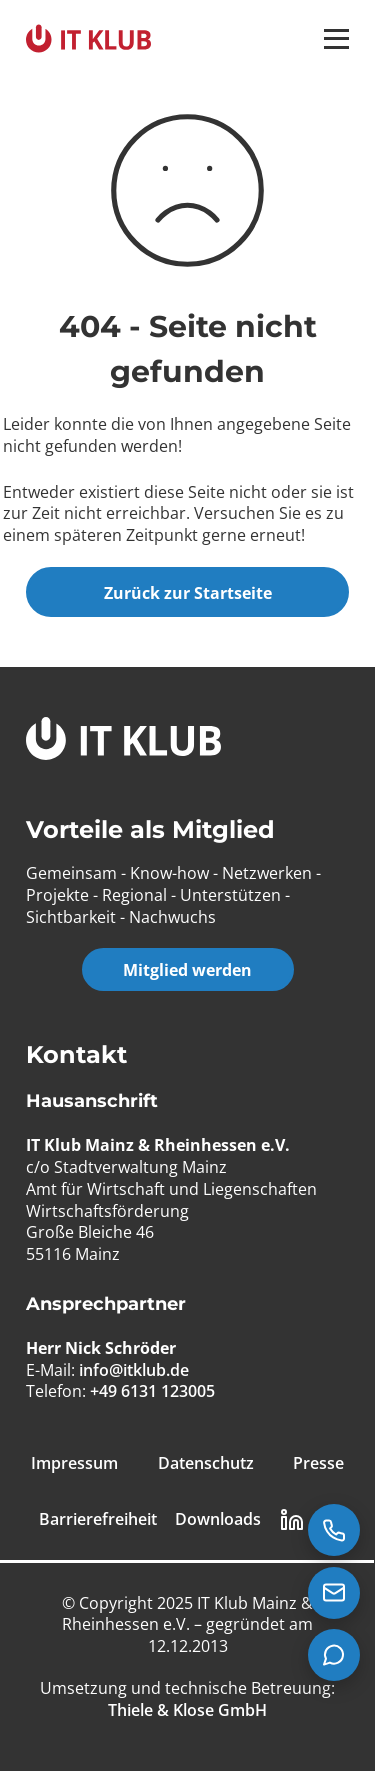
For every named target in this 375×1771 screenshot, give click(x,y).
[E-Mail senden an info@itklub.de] (334, 1593)
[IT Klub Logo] (123, 741)
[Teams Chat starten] (334, 1655)
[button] (336, 39)
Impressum (74, 1463)
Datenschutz (206, 1463)
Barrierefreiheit (98, 1519)
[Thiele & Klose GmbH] (187, 1710)
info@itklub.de (134, 1370)
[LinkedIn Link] (292, 1520)
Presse (318, 1463)
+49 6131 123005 (152, 1391)
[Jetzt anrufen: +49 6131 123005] (334, 1530)
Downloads (218, 1519)
